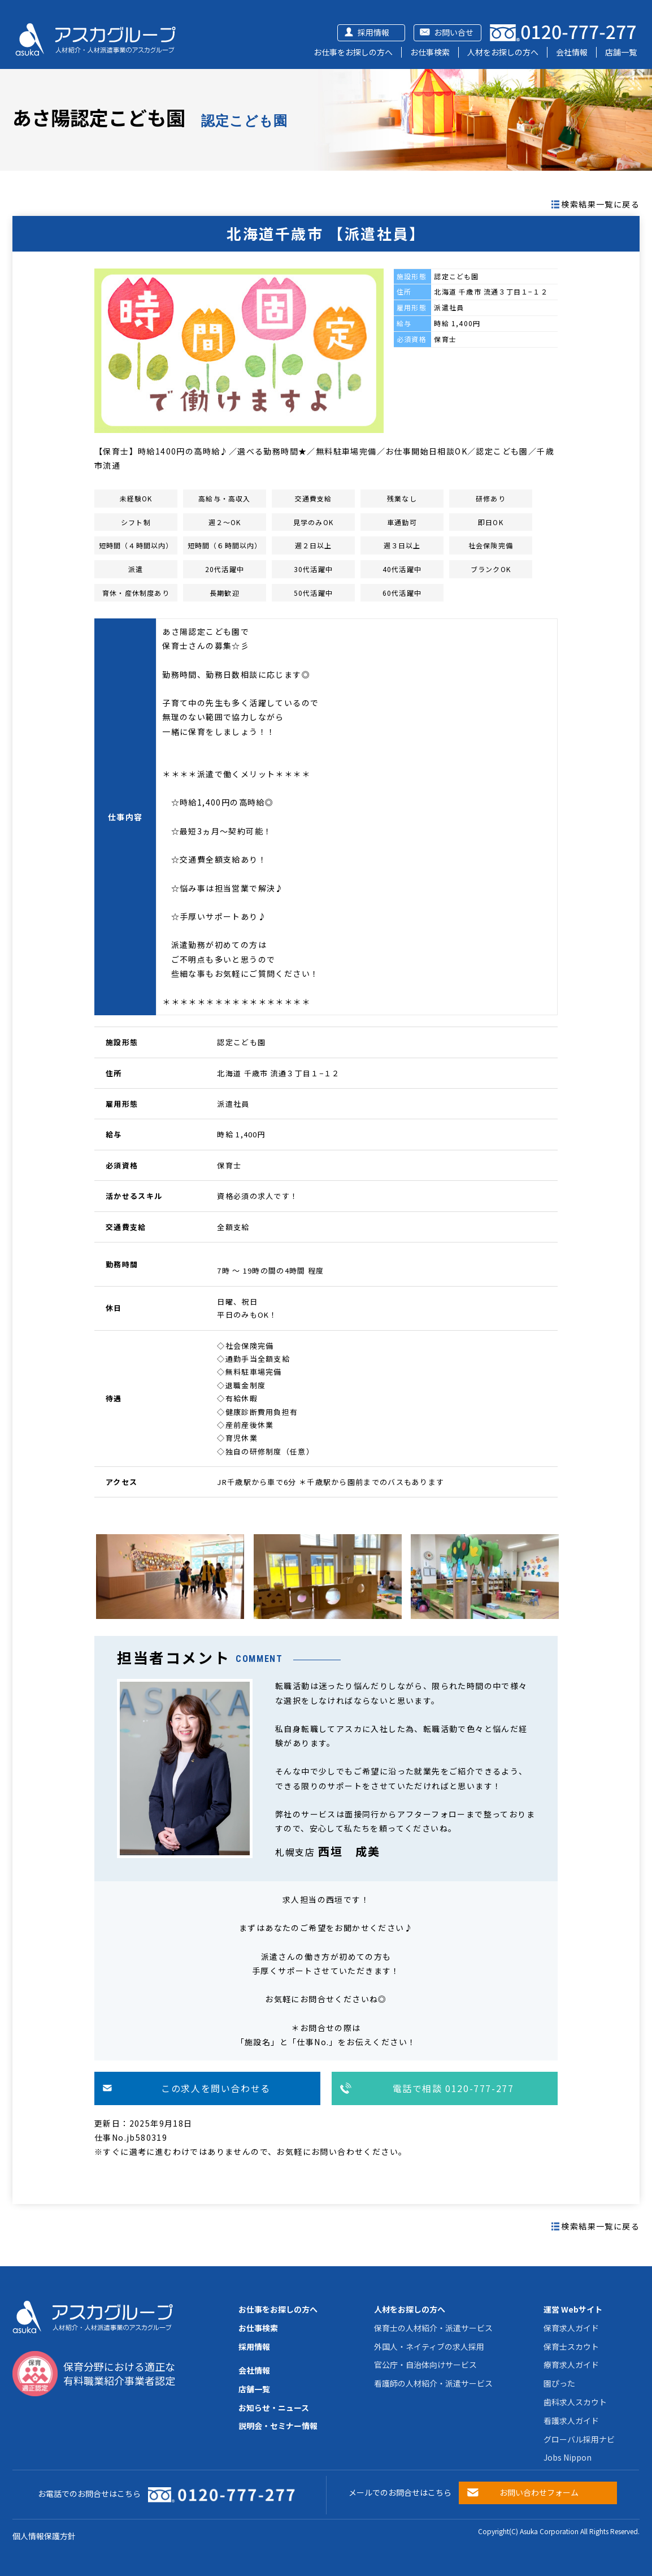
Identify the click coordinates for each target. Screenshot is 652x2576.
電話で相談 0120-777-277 (453, 2088)
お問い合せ (453, 32)
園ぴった (559, 2383)
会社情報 (572, 52)
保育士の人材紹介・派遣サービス (433, 2327)
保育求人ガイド (571, 2327)
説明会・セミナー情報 (278, 2425)
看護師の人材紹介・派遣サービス (433, 2383)
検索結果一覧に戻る (600, 204)
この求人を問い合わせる (216, 2088)
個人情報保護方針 (44, 2536)
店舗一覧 (621, 52)
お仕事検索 (430, 52)
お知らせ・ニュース (273, 2407)
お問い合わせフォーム (539, 2492)
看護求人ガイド (571, 2420)
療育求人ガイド (571, 2364)
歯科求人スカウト (575, 2402)
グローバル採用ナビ (579, 2439)
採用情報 (373, 32)
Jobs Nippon (568, 2457)
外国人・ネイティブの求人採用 (429, 2346)
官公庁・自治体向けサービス (425, 2364)
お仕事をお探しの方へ (353, 52)
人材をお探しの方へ (502, 52)
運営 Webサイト (573, 2309)
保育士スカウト (571, 2346)
